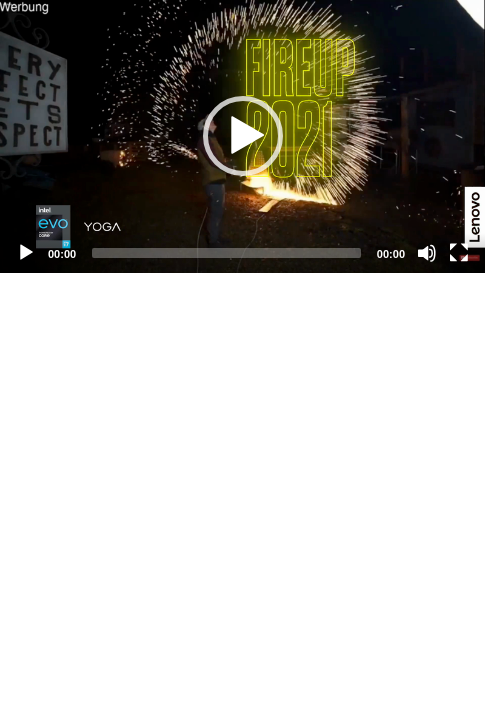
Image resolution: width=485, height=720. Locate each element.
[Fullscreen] (459, 253)
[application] (242, 136)
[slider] (226, 253)
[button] (243, 136)
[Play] (26, 253)
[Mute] (427, 253)
